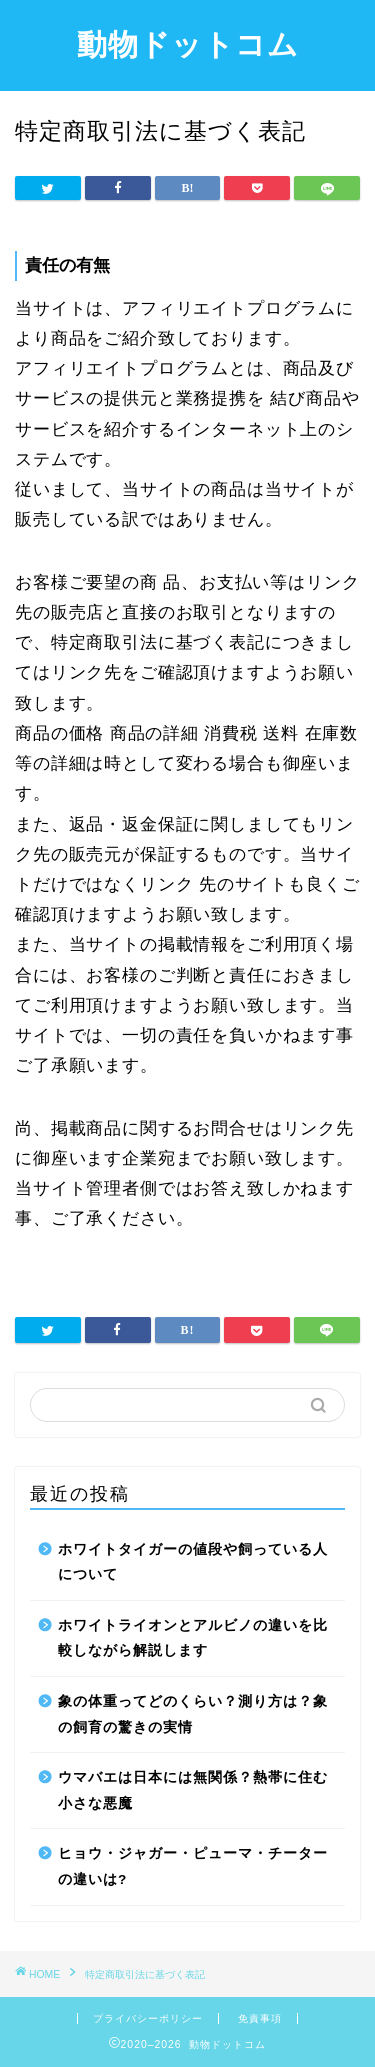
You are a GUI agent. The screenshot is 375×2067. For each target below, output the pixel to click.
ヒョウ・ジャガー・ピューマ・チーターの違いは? (193, 1866)
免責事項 (260, 2018)
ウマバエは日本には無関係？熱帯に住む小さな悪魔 (193, 1790)
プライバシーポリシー (148, 2018)
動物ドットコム (188, 44)
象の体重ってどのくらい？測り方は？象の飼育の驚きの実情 (193, 1714)
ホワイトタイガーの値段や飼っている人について (193, 1562)
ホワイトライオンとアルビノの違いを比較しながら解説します (193, 1638)
